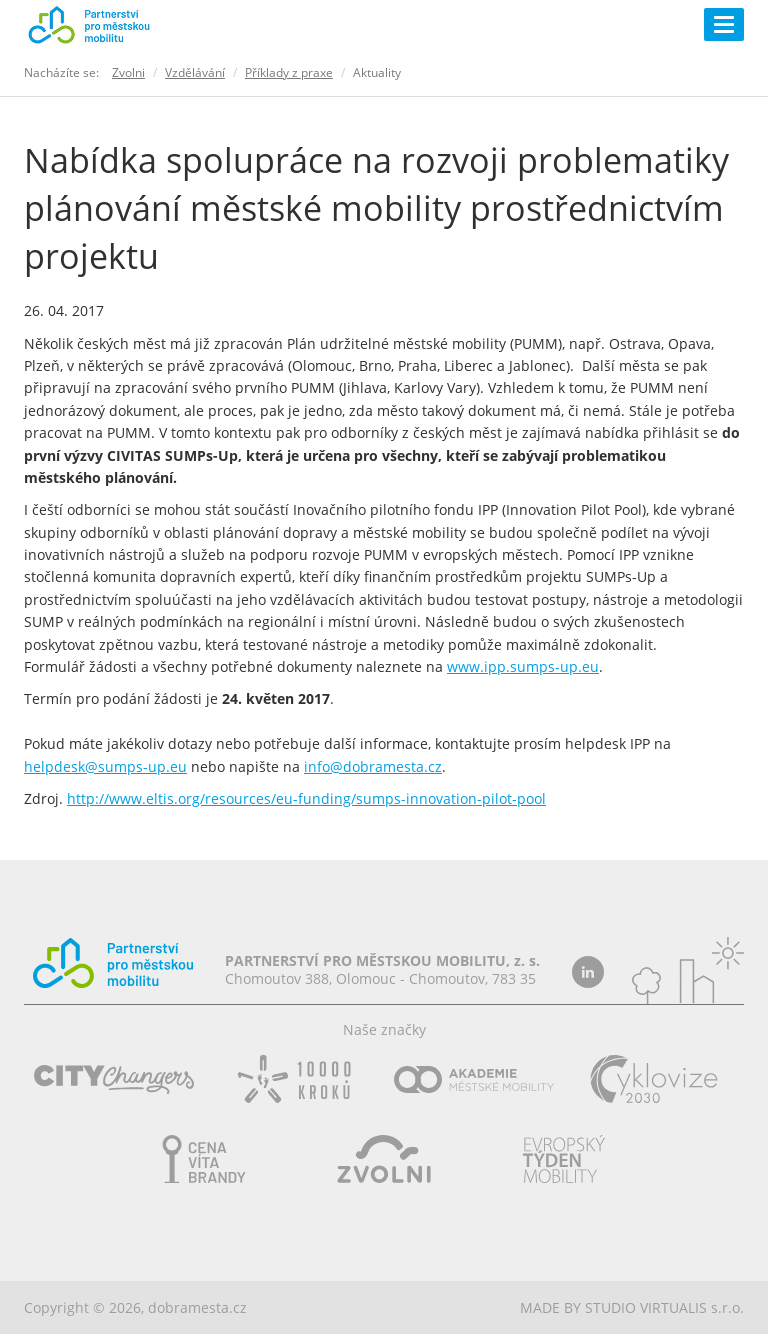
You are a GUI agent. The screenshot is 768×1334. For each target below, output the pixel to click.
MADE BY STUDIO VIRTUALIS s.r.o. (632, 1307)
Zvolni (128, 72)
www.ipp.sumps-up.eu (523, 666)
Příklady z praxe (289, 72)
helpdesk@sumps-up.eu (105, 766)
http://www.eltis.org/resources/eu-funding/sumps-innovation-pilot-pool (306, 798)
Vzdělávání (195, 72)
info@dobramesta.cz (373, 766)
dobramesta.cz (197, 1307)
